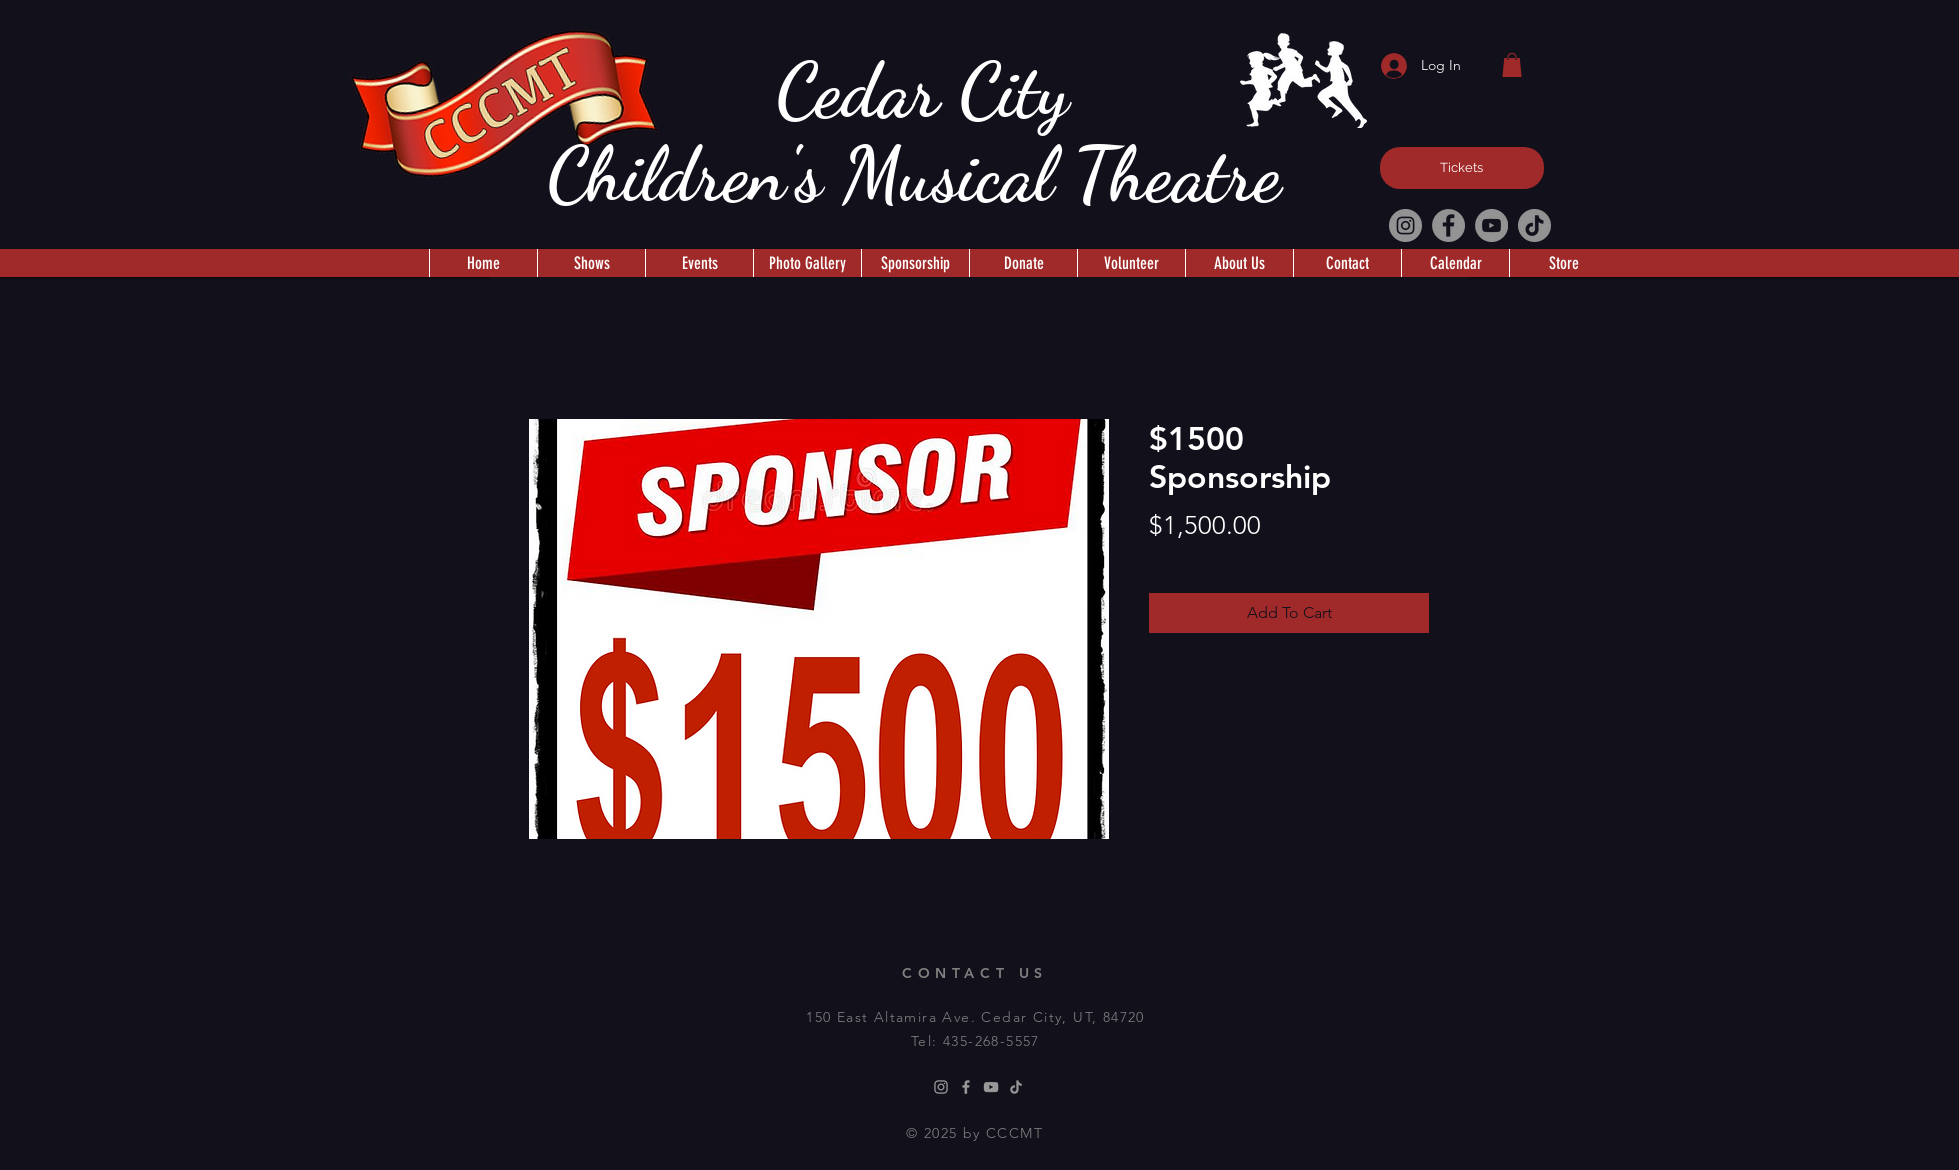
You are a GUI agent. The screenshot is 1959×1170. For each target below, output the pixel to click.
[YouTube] (1491, 225)
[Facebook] (1448, 225)
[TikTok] (1534, 225)
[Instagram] (1405, 225)
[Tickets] (1462, 168)
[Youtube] (991, 1087)
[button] (1512, 65)
